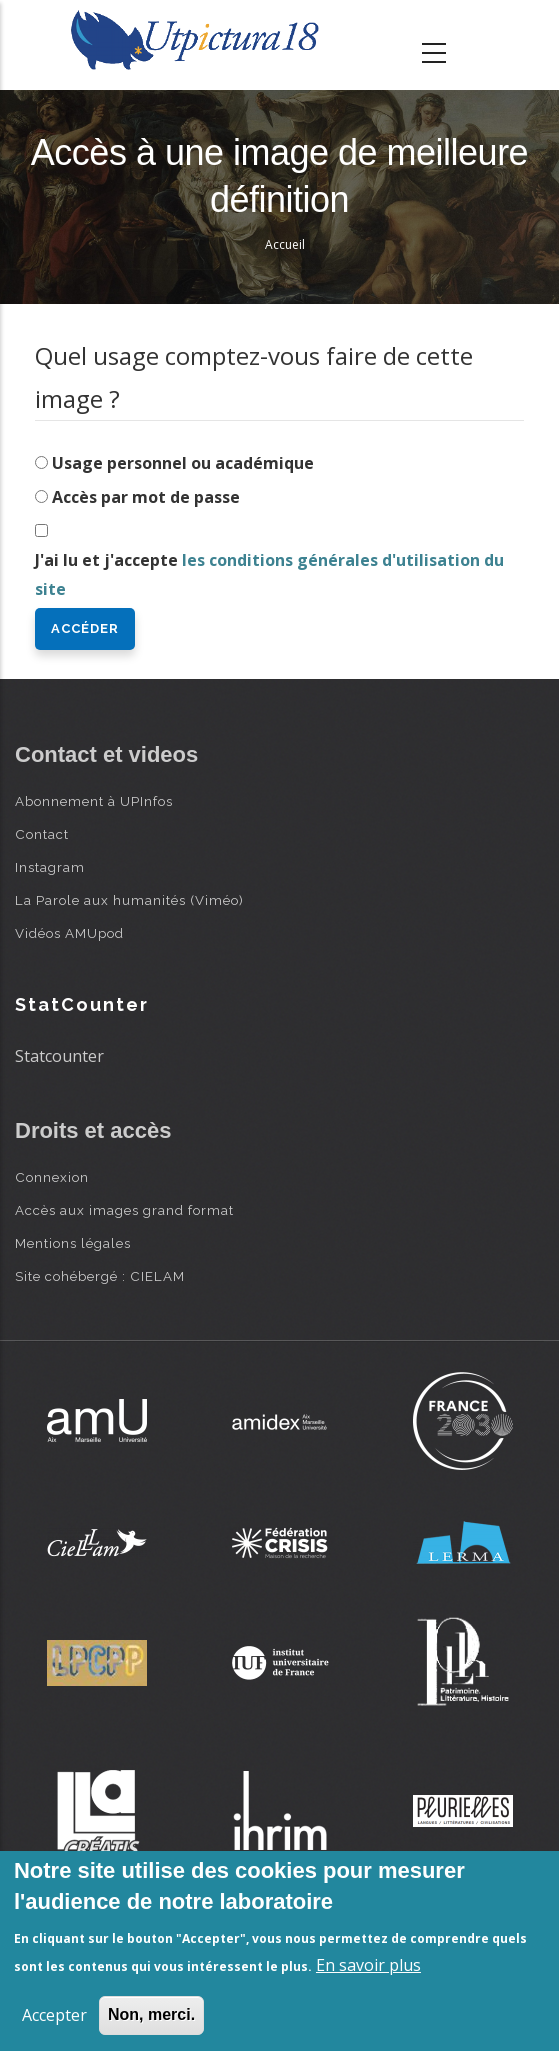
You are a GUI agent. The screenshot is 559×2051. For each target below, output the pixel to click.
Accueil (285, 244)
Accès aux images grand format (124, 1210)
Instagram (50, 867)
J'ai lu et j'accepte (269, 574)
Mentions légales (73, 1243)
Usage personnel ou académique (183, 463)
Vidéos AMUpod (69, 933)
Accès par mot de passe (146, 497)
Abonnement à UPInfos (94, 801)
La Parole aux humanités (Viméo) (129, 900)
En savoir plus (368, 1965)
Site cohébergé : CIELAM (100, 1276)
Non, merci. (151, 2014)
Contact (42, 834)
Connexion (52, 1177)
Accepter (54, 2015)
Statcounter (59, 1056)
